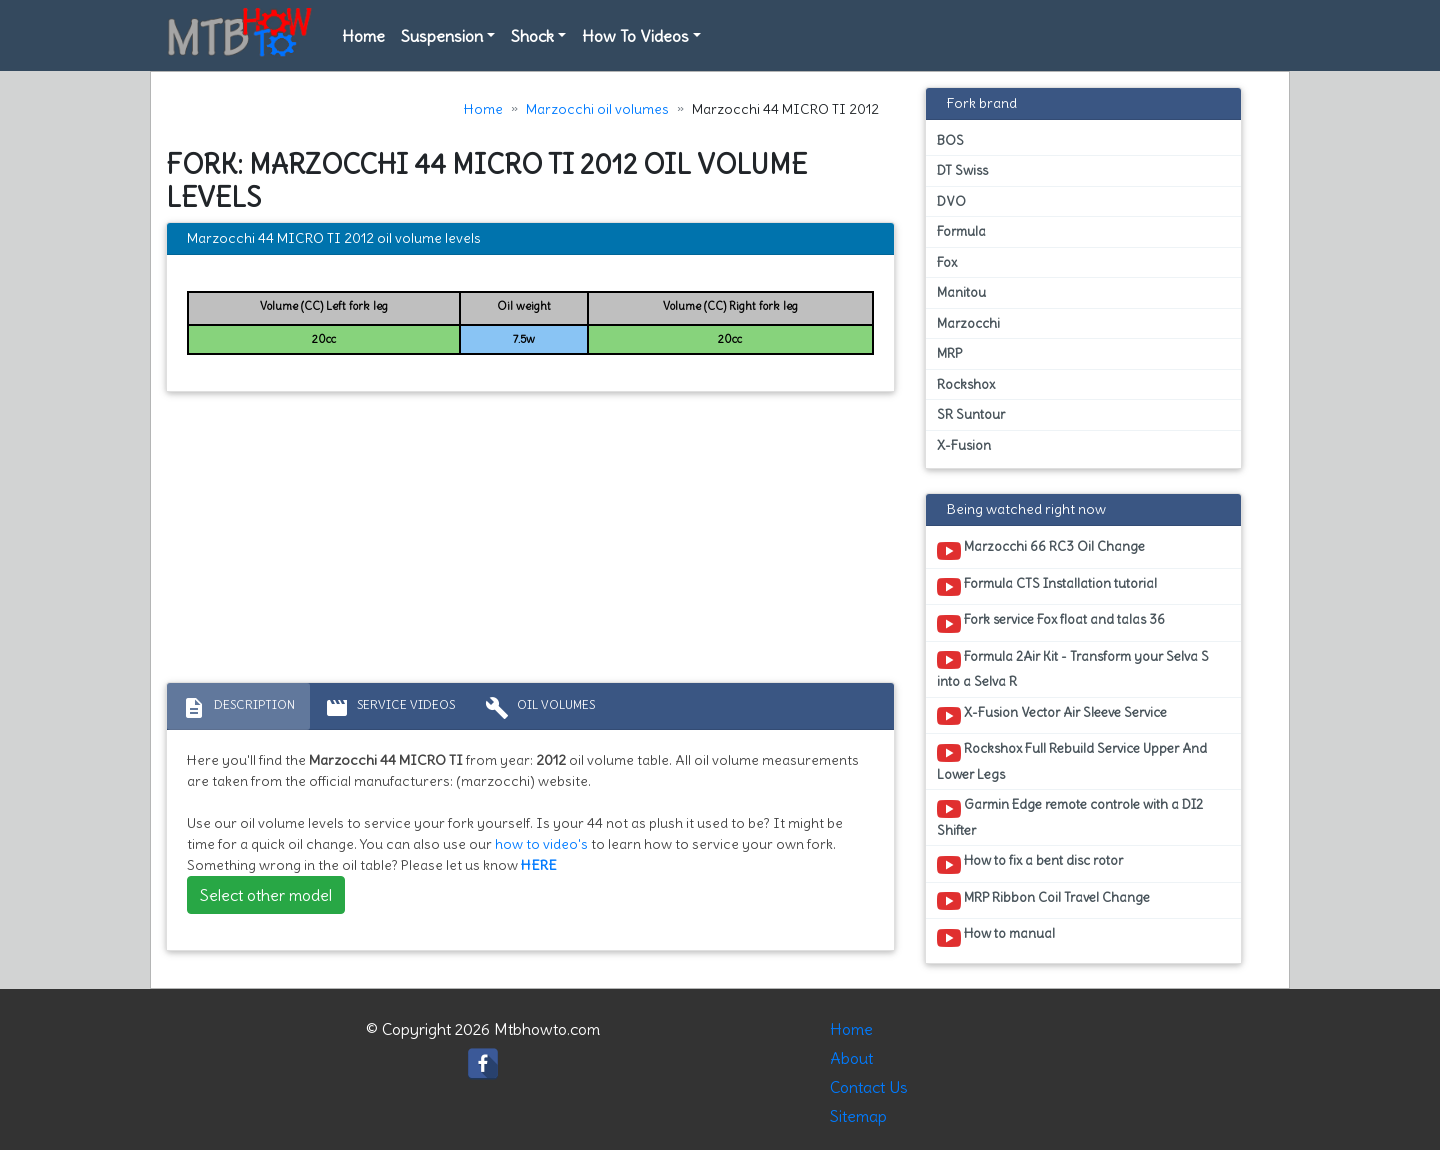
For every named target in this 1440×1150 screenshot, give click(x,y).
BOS (950, 140)
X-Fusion (964, 445)
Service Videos (390, 708)
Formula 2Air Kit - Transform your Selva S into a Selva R (1073, 669)
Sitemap (858, 1116)
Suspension (442, 36)
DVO (951, 201)
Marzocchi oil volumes (597, 109)
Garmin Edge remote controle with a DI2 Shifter (1070, 817)
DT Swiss (962, 170)
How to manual (996, 937)
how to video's (541, 844)
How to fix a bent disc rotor (1030, 864)
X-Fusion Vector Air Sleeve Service (1052, 716)
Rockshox (966, 384)
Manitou (961, 292)
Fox (947, 262)
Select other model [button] (266, 895)
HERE (539, 865)
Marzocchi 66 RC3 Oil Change (1041, 550)
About (851, 1058)
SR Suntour (971, 414)
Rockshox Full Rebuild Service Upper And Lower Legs (1072, 761)
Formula (961, 231)
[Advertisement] (530, 542)
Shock (532, 36)
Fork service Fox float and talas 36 (1051, 623)
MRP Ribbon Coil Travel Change (1043, 901)
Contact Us (869, 1087)
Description (238, 708)
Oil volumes (540, 708)
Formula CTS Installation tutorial (1047, 587)
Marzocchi (968, 323)
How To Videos (635, 36)
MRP (949, 353)
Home (363, 36)
